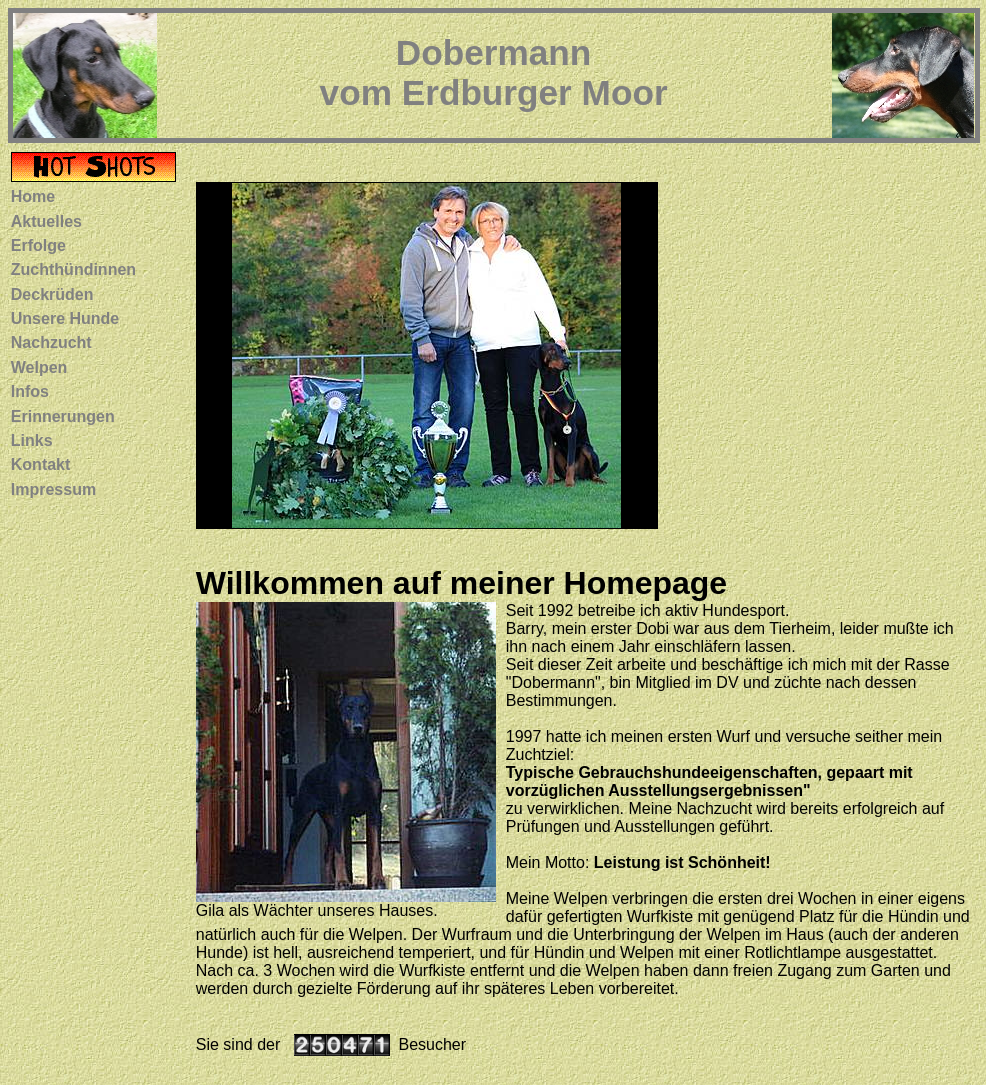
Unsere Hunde (65, 318)
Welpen (39, 367)
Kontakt (41, 464)
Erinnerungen (63, 416)
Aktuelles (46, 221)
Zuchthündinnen (73, 269)
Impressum (53, 489)
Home (33, 196)
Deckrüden (52, 294)
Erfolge (38, 245)
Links (32, 440)
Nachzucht (51, 342)
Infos (30, 391)
